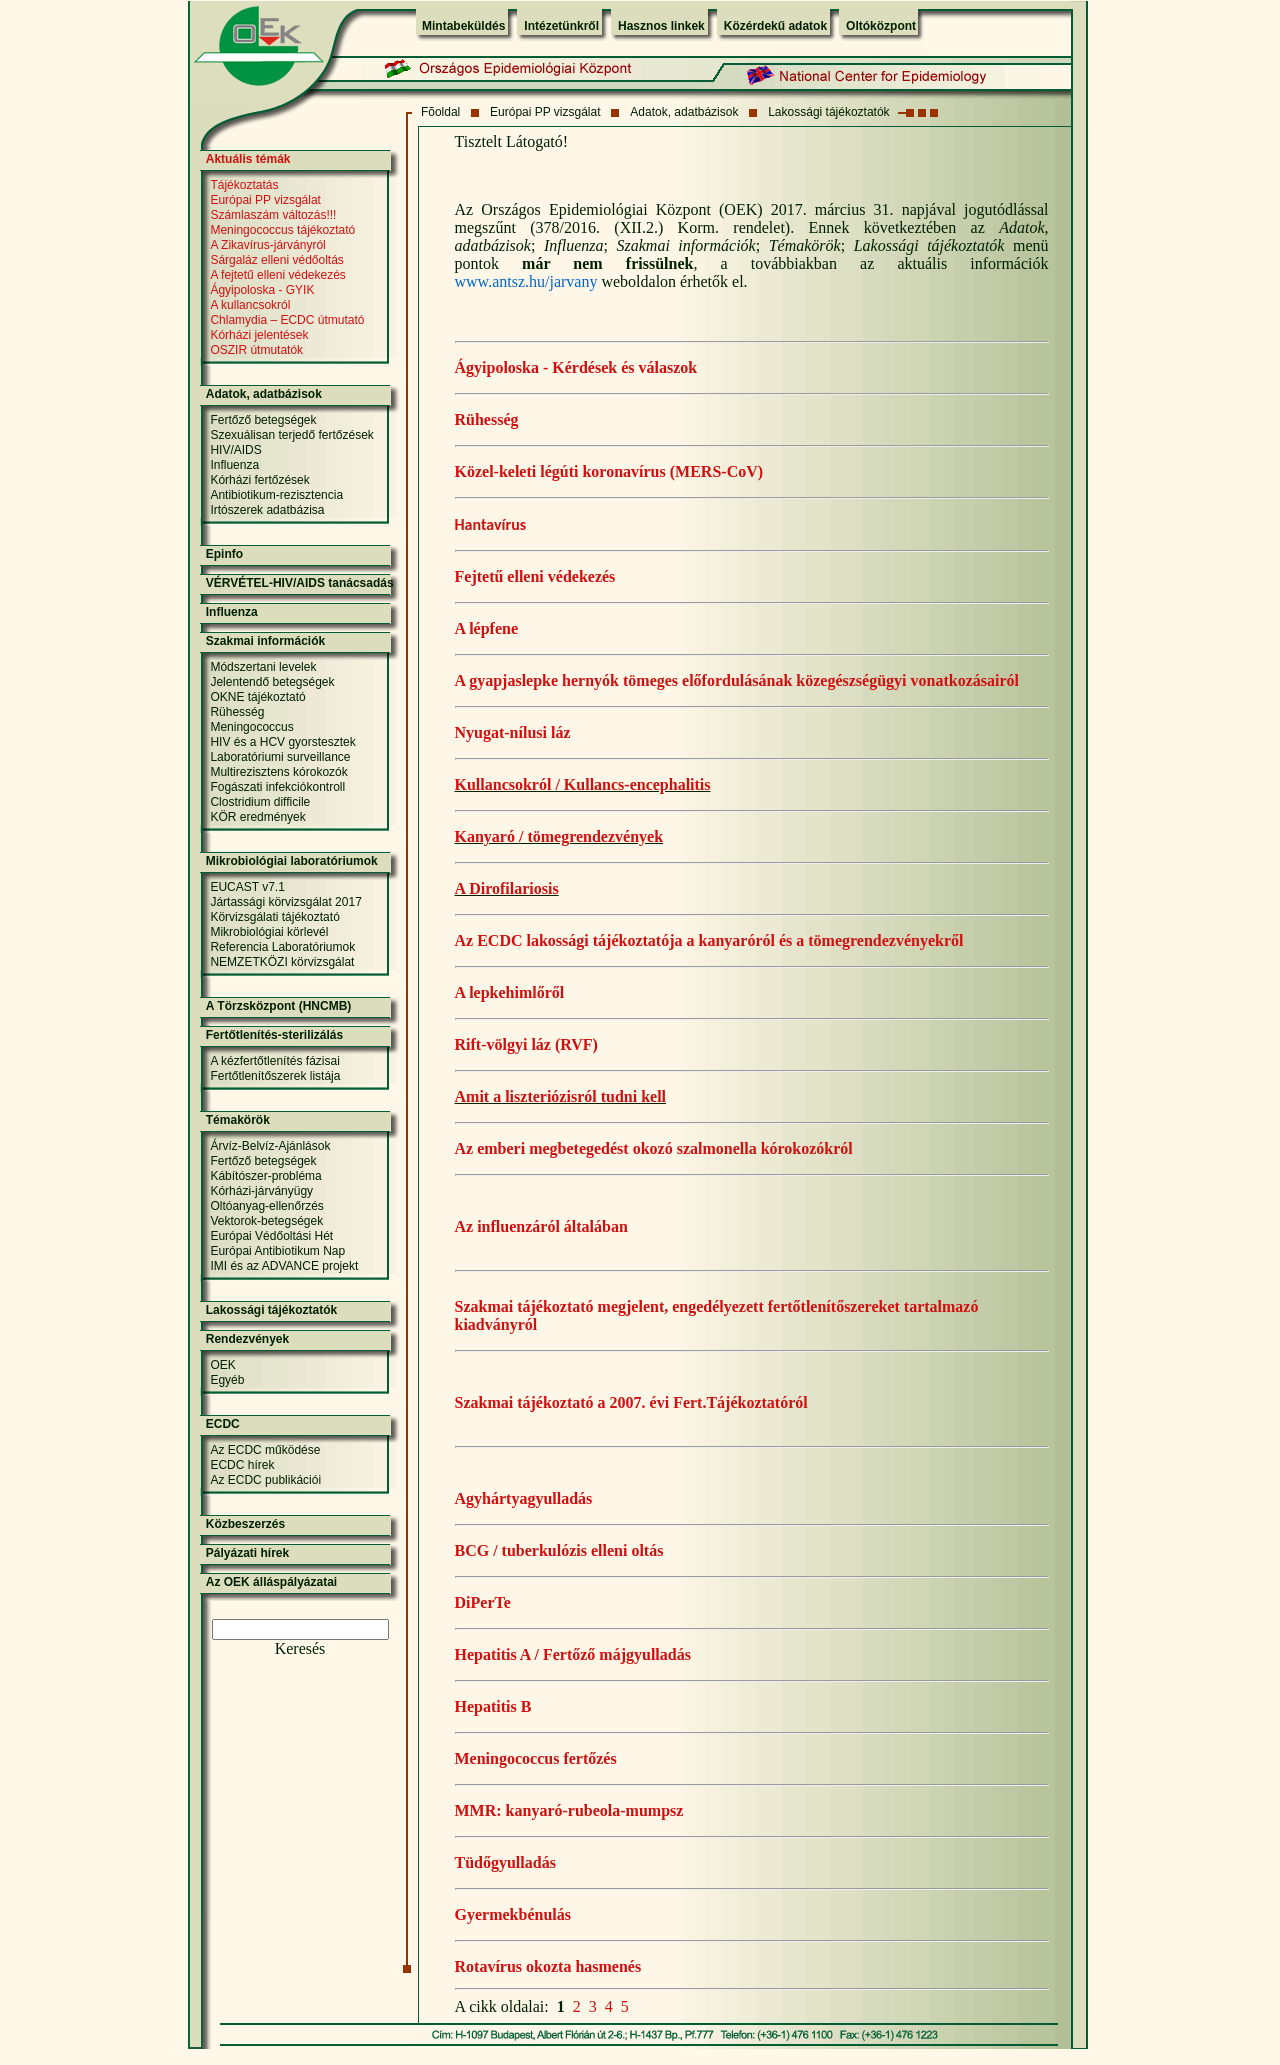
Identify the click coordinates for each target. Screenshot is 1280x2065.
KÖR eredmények (257, 817)
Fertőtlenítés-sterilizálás (274, 1035)
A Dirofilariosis (507, 888)
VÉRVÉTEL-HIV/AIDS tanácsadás (300, 583)
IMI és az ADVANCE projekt (284, 1266)
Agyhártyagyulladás (524, 1498)
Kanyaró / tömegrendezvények (559, 836)
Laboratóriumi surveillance (280, 757)
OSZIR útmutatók (256, 350)
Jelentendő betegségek (272, 682)
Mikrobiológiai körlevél (269, 932)
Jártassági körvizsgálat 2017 (285, 902)
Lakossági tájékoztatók (828, 112)
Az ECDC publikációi (265, 1480)
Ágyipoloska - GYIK (262, 290)
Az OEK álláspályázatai (271, 1582)
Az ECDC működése (265, 1450)
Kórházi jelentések (259, 335)
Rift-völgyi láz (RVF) (526, 1044)
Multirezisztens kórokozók (278, 772)
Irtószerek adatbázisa (267, 510)
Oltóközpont (881, 26)
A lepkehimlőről (510, 992)
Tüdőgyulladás (505, 1862)
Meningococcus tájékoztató (282, 230)
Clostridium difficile (260, 802)
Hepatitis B (493, 1706)
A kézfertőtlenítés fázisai (274, 1061)
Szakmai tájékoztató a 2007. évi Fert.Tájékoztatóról (631, 1402)
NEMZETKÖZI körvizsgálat (282, 962)
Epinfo (224, 554)
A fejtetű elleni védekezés (277, 275)
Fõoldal (440, 112)
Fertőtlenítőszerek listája (275, 1076)
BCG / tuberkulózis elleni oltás (559, 1550)
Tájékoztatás (244, 185)
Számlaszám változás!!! (273, 215)
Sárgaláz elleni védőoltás (276, 260)
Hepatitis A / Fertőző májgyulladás (573, 1654)
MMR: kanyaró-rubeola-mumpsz (569, 1810)
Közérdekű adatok (775, 26)
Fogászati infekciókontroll (277, 787)
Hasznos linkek (661, 26)
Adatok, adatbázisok (684, 112)
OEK (222, 1365)
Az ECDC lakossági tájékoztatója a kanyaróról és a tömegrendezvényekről (709, 940)
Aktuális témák (248, 159)
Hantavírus (491, 524)
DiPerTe (483, 1602)
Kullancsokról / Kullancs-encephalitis (583, 784)
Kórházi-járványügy (261, 1191)
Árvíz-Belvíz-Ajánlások (270, 1146)
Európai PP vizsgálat (545, 112)
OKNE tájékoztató (257, 697)
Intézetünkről (561, 26)
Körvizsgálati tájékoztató (274, 917)
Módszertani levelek (263, 667)
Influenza (234, 465)
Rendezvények (247, 1339)
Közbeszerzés (245, 1524)
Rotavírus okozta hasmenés (548, 1966)
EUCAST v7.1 (247, 887)
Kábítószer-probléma (265, 1176)
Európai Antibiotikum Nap (277, 1251)
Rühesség (487, 419)
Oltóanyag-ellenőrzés (266, 1206)
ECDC (223, 1424)
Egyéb (227, 1380)
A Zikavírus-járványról (267, 245)
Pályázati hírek (247, 1553)
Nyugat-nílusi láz (513, 732)
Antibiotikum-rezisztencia (276, 495)
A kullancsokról (250, 305)
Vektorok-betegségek (266, 1221)
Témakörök (238, 1120)
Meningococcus (251, 727)
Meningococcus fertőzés (536, 1758)
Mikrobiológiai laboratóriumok (292, 861)
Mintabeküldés (463, 26)
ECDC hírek (242, 1465)
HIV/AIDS (235, 450)
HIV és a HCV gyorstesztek (282, 742)
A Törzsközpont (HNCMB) (279, 1006)
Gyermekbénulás (513, 1914)
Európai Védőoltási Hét (271, 1236)
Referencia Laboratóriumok (282, 947)
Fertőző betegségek (263, 420)
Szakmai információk (265, 641)
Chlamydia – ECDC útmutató (287, 320)
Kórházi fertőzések (259, 480)
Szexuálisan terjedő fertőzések (291, 435)
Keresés (300, 1648)
